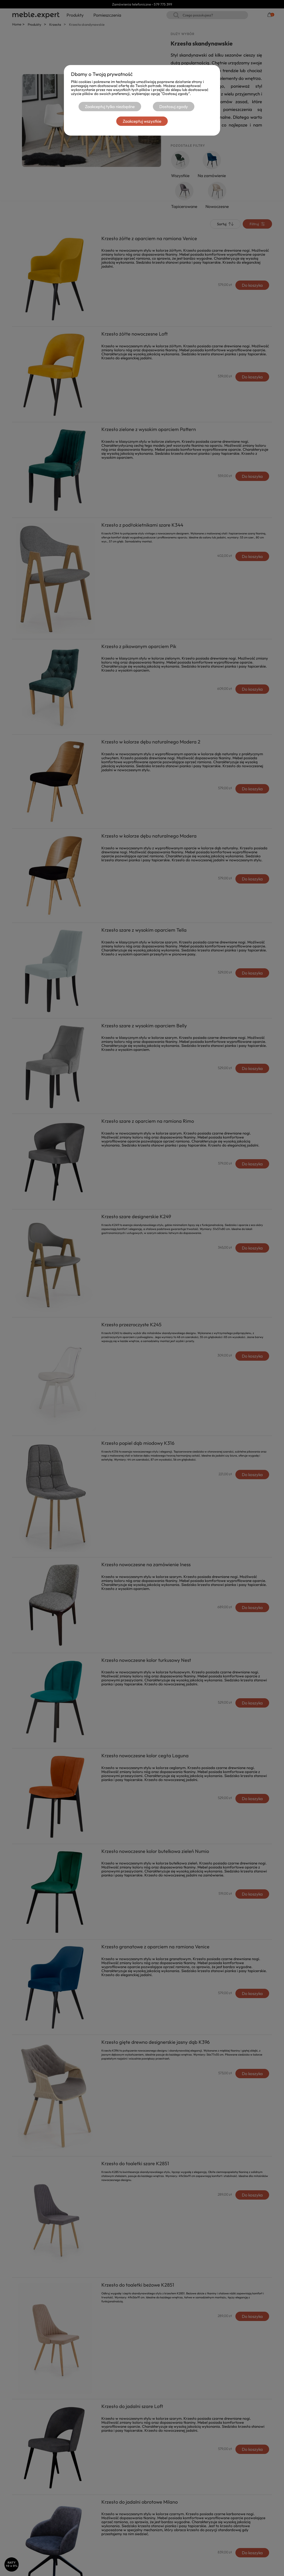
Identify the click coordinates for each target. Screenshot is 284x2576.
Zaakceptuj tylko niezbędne (110, 106)
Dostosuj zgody (173, 106)
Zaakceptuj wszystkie (142, 121)
